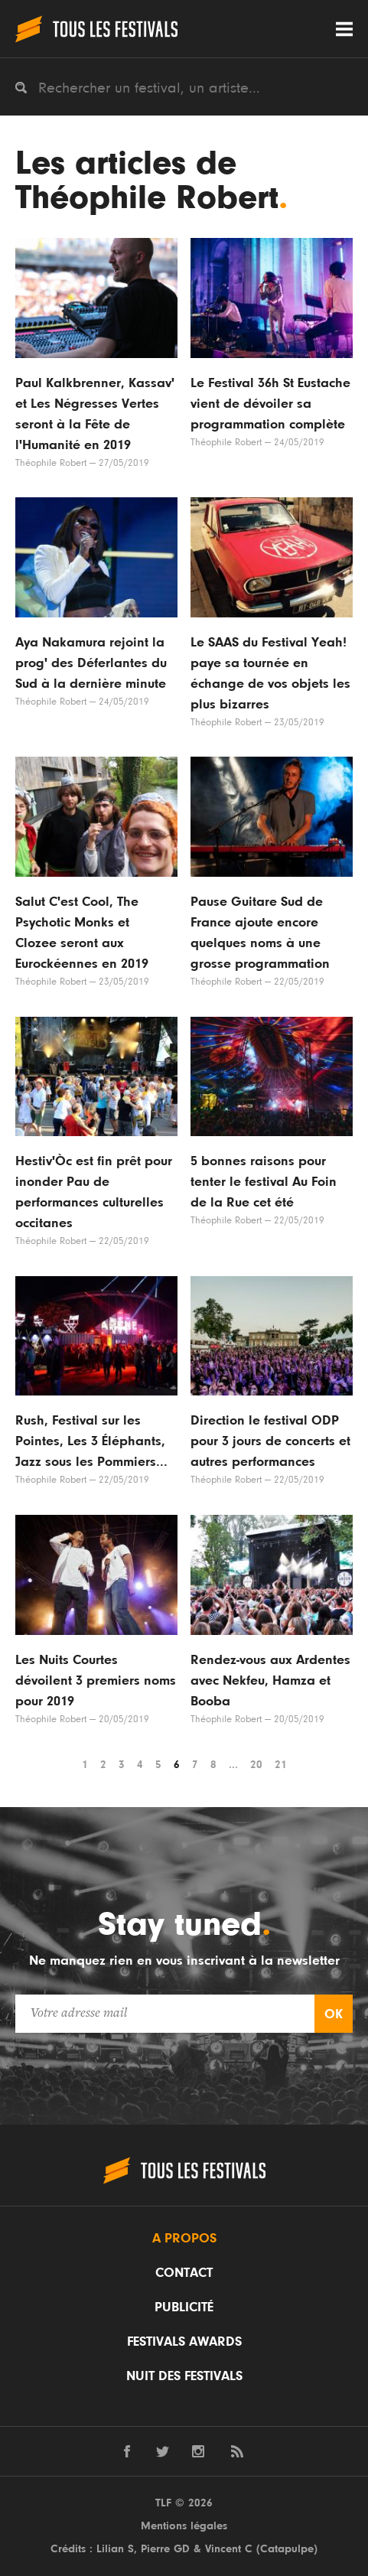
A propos (184, 2238)
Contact (184, 2273)
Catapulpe (287, 2549)
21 (281, 1764)
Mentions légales (184, 2526)
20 (256, 1764)
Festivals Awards (184, 2342)
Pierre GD (165, 2549)
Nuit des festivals (184, 2376)
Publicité (184, 2307)
